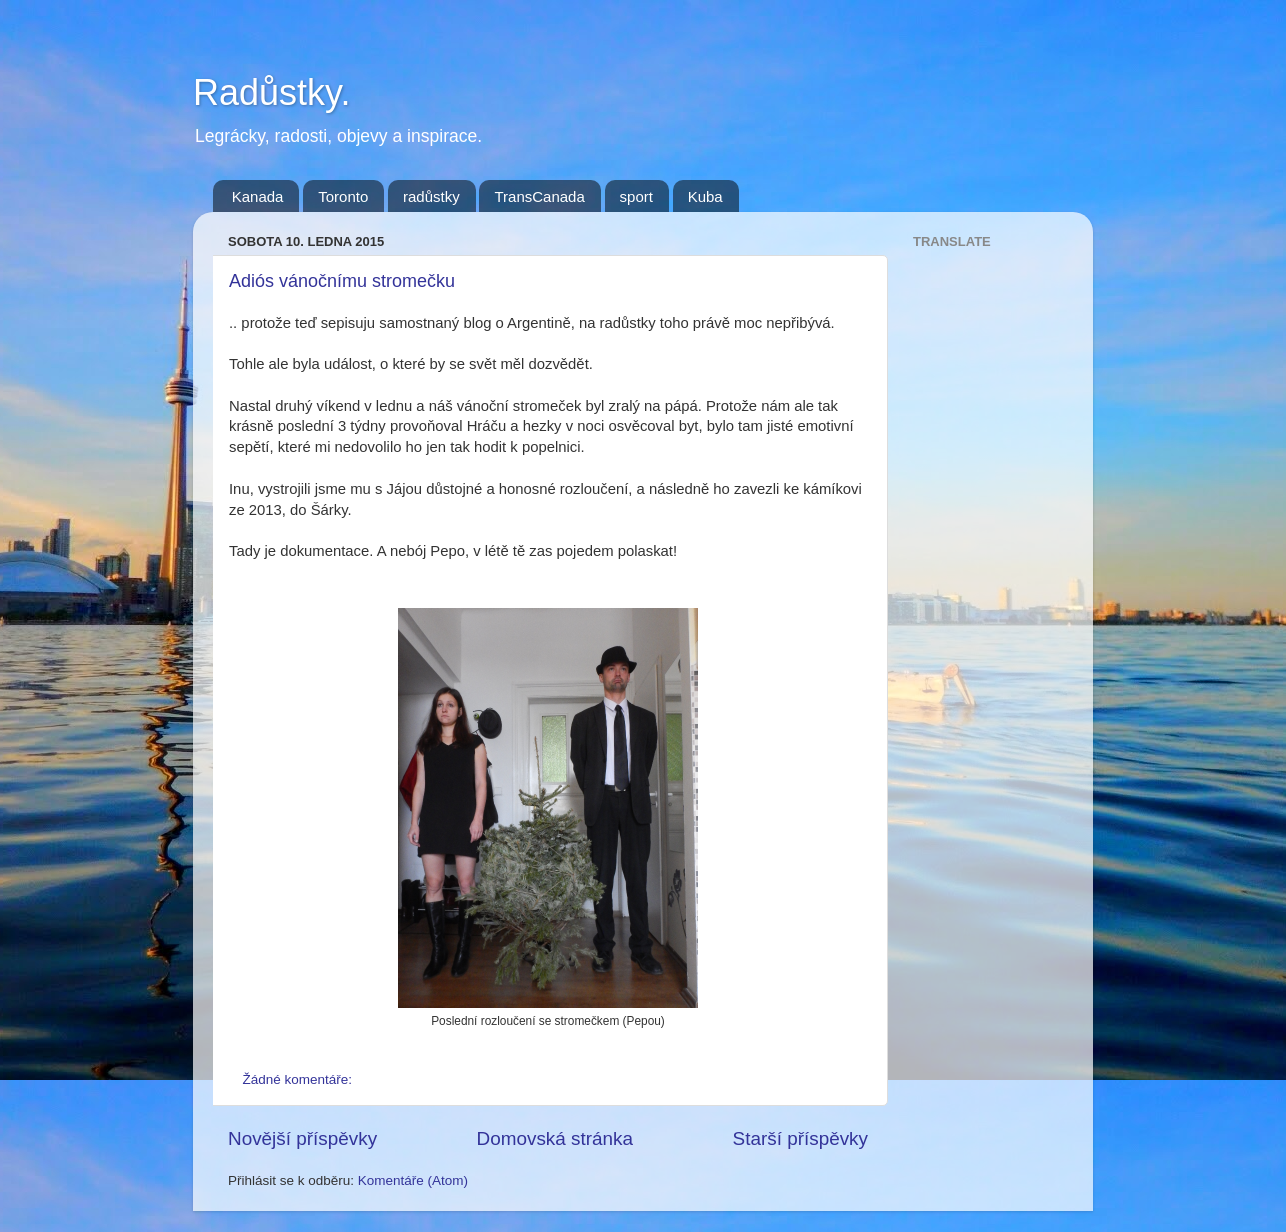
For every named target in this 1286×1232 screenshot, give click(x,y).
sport (636, 196)
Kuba (705, 196)
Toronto (343, 196)
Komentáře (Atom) (413, 1180)
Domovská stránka (555, 1138)
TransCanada (539, 196)
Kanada (258, 196)
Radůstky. (271, 92)
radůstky (431, 196)
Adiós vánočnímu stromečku (342, 281)
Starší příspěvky (800, 1138)
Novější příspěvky (302, 1138)
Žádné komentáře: (299, 1079)
